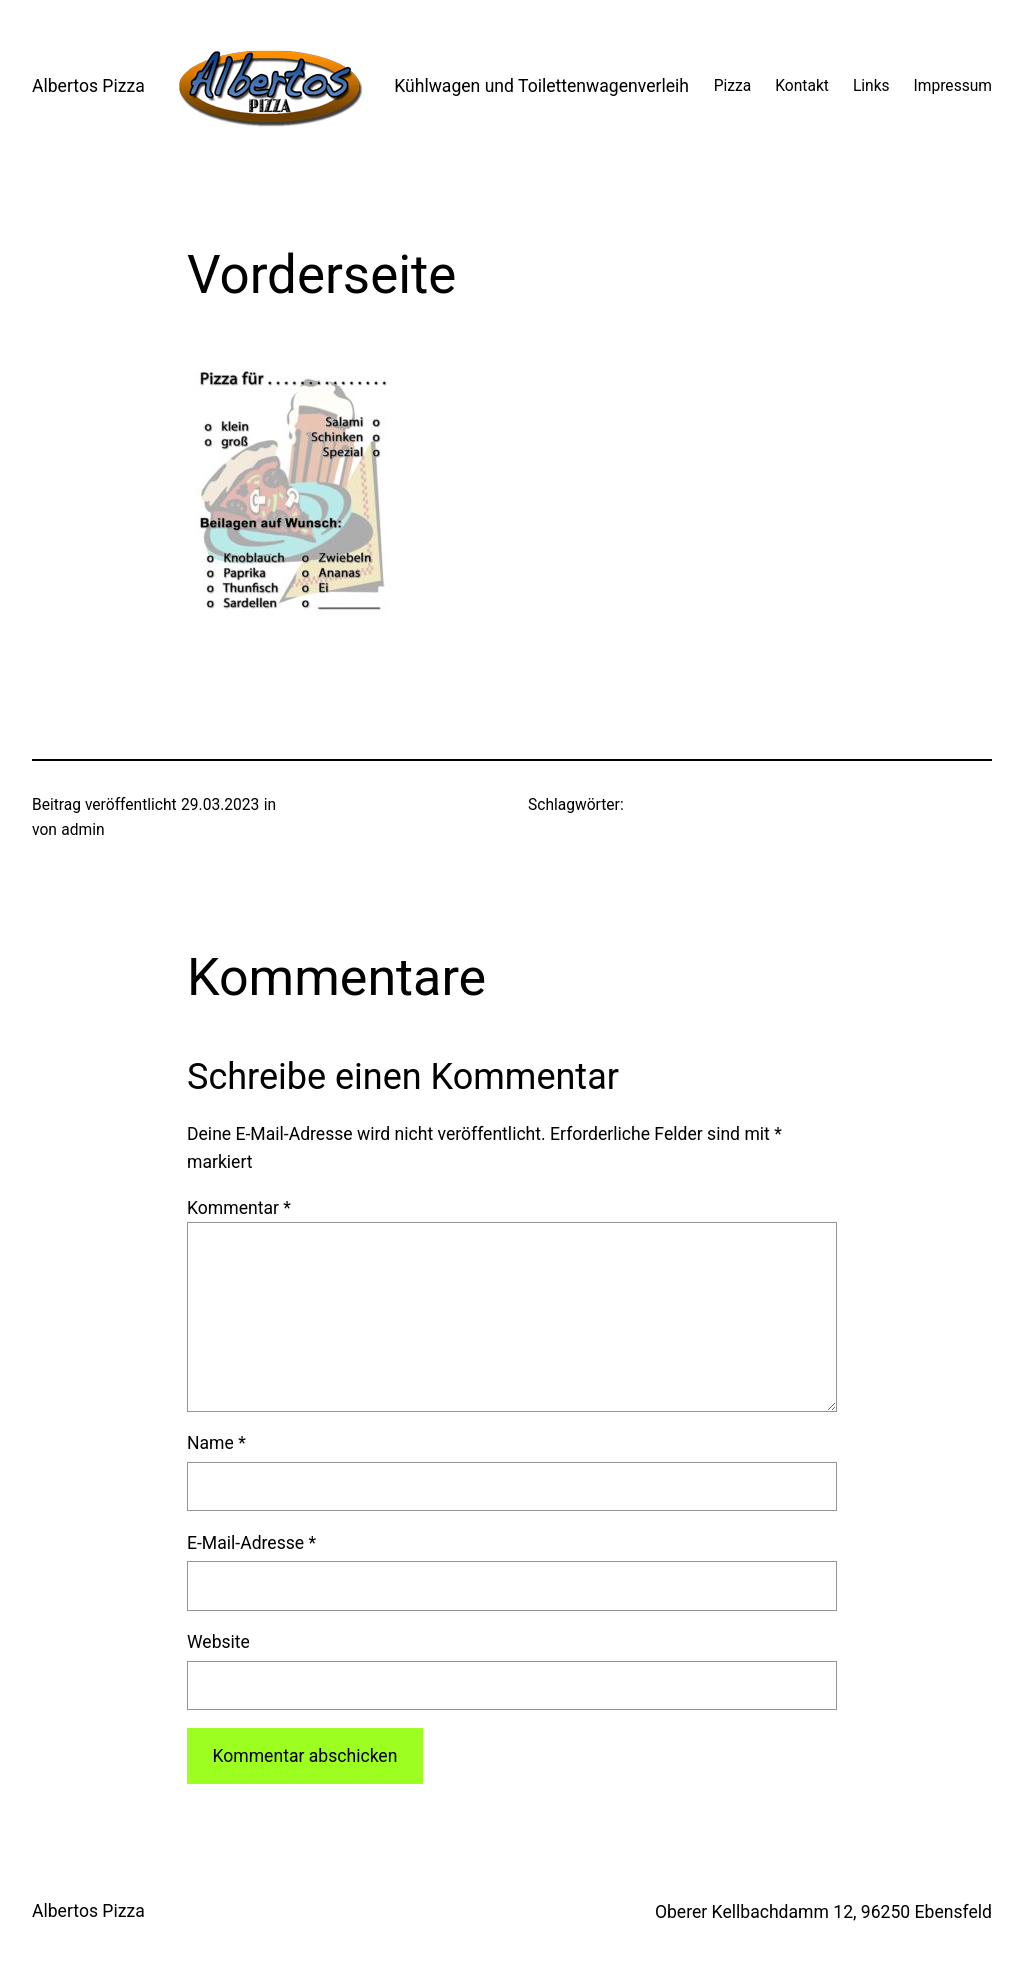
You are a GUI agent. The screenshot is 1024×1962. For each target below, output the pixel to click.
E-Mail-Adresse (251, 1543)
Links (871, 86)
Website (218, 1642)
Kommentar (239, 1208)
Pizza (733, 86)
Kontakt (802, 86)
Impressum (953, 86)
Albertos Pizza (88, 86)
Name (216, 1443)
